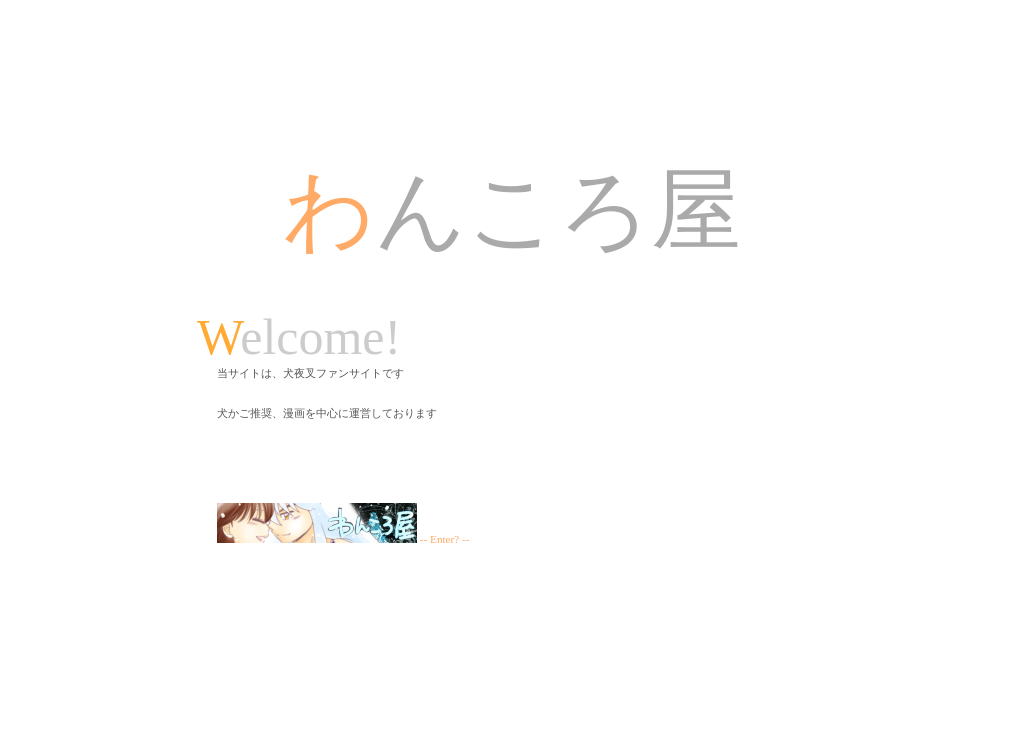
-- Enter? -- (343, 539)
